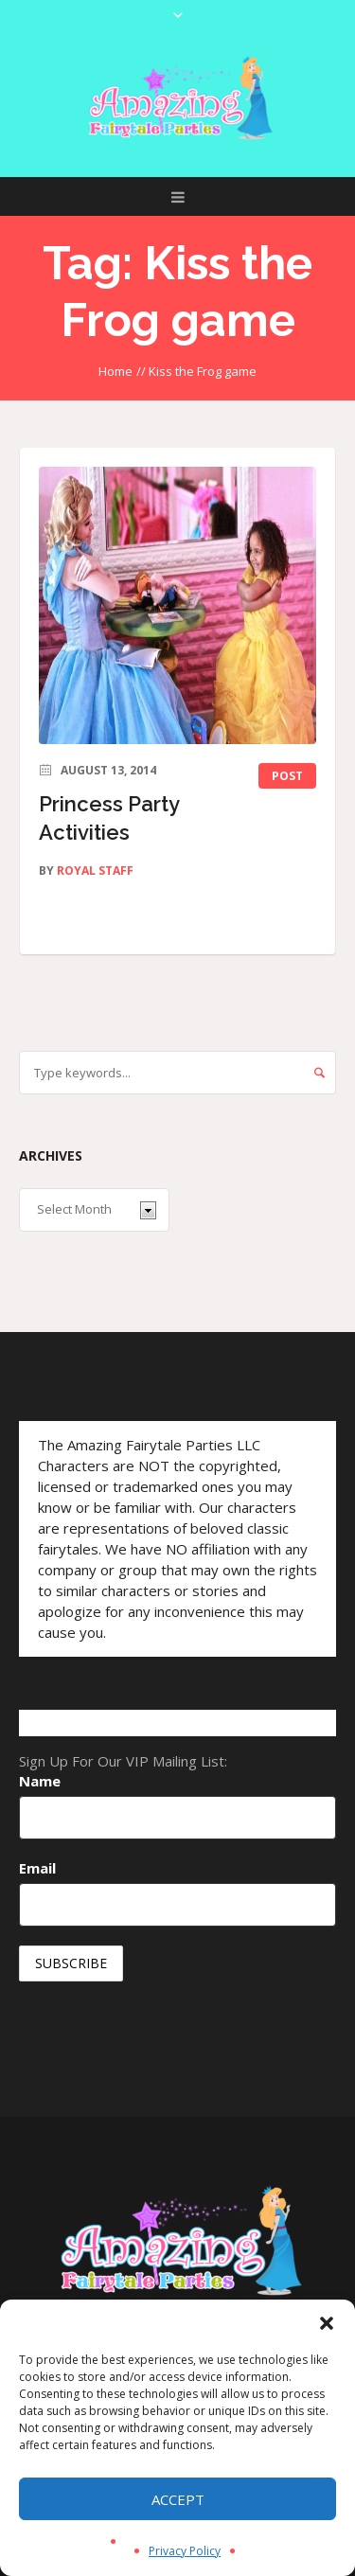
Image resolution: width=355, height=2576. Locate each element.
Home (115, 371)
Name (40, 1780)
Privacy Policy (185, 2551)
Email (37, 1867)
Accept (177, 2499)
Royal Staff (95, 870)
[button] (326, 2323)
